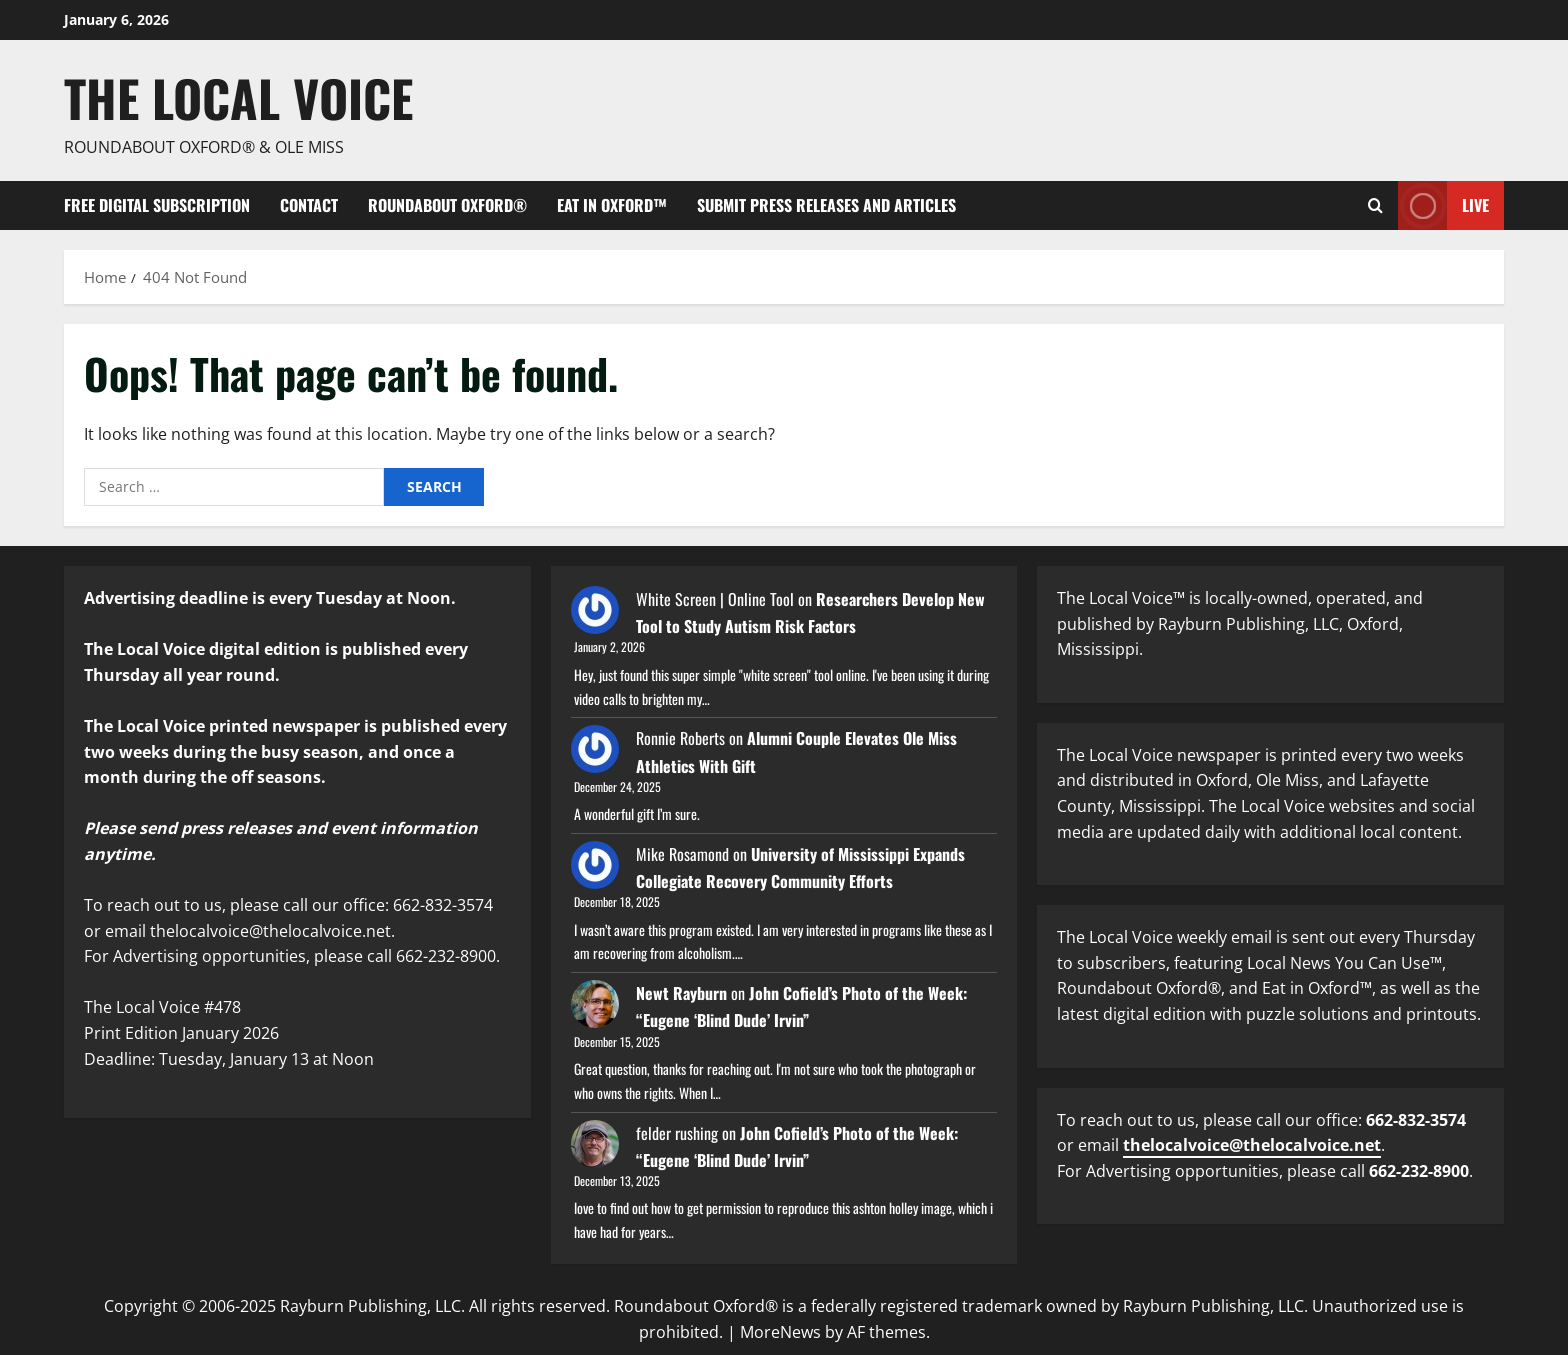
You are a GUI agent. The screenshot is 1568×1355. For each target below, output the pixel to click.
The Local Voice (238, 97)
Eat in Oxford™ (612, 205)
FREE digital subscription (157, 205)
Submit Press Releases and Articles (826, 205)
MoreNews (780, 1332)
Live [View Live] (1443, 205)
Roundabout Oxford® (447, 205)
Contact (309, 205)
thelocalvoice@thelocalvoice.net (1252, 1145)
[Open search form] (1375, 205)
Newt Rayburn (681, 993)
